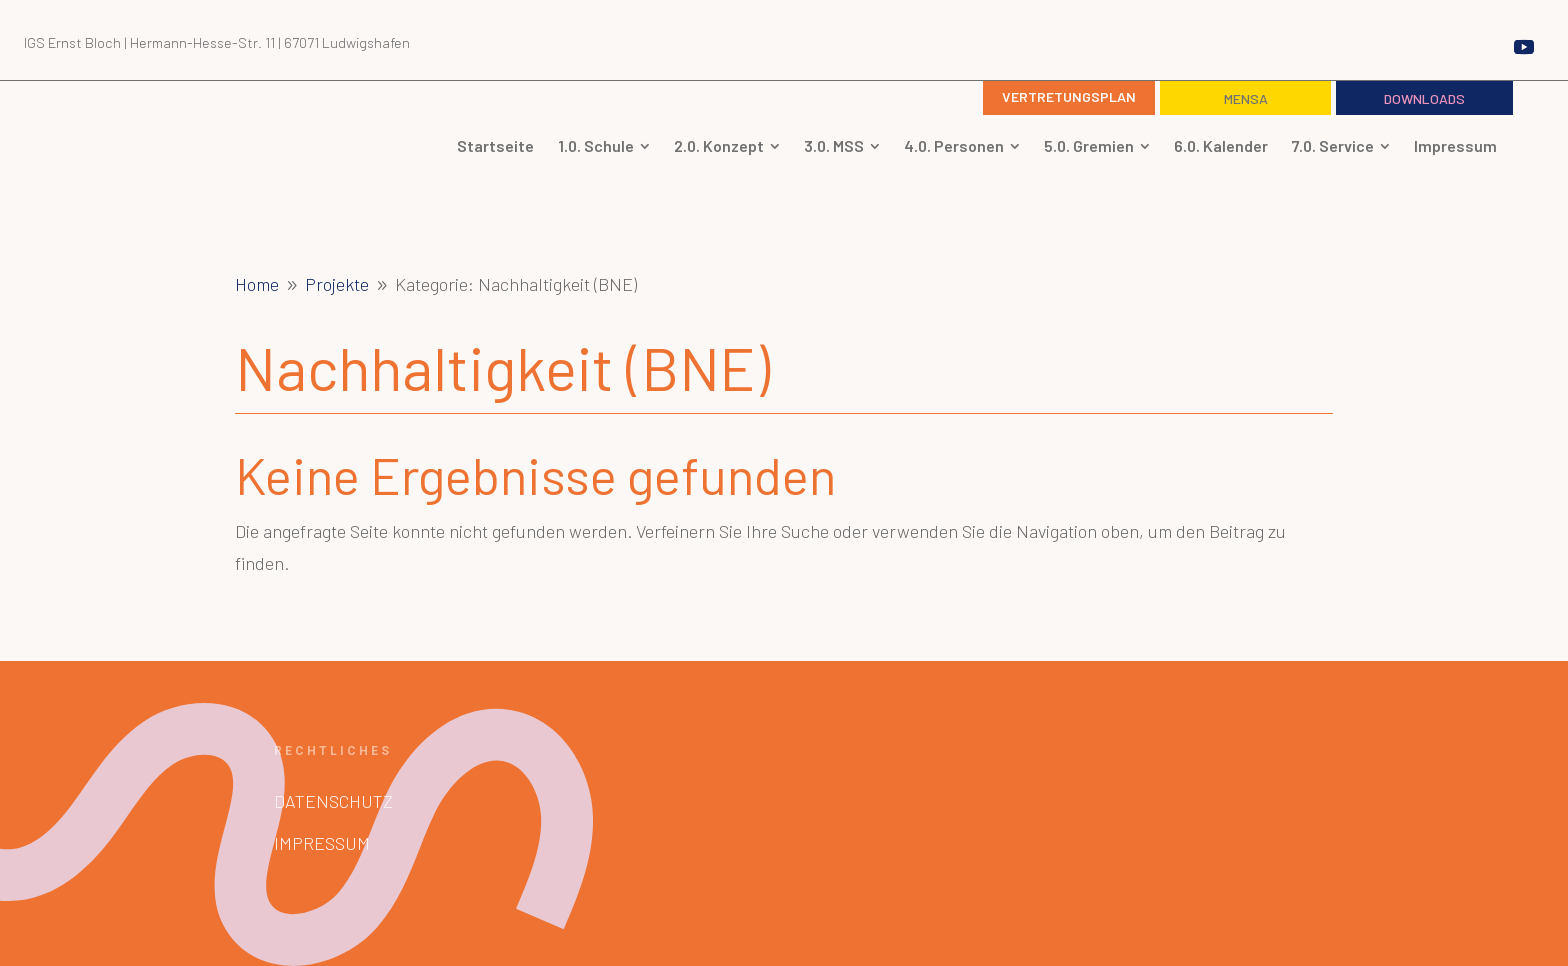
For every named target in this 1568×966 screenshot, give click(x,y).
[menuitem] (495, 146)
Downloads (1424, 98)
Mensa (1246, 98)
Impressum (322, 843)
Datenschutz (333, 801)
